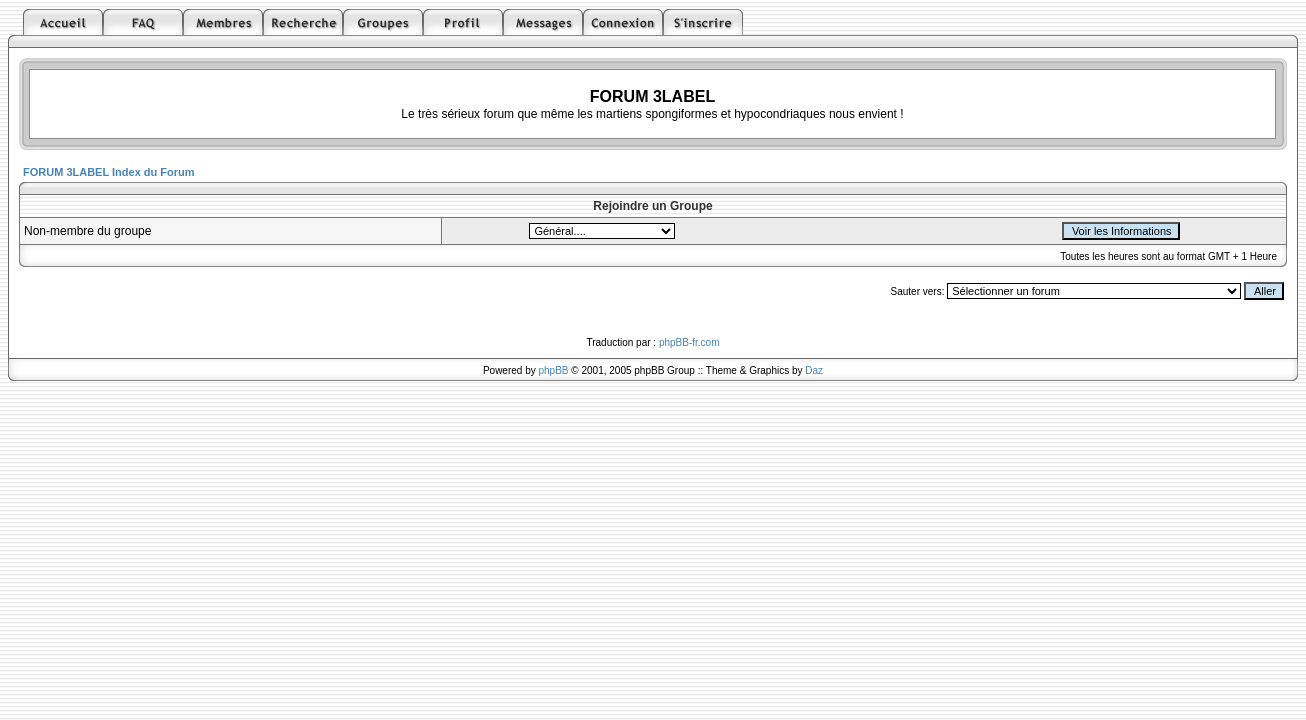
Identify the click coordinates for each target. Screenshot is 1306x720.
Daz (814, 370)
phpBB (554, 370)
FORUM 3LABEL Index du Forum (109, 172)
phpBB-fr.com (689, 342)
